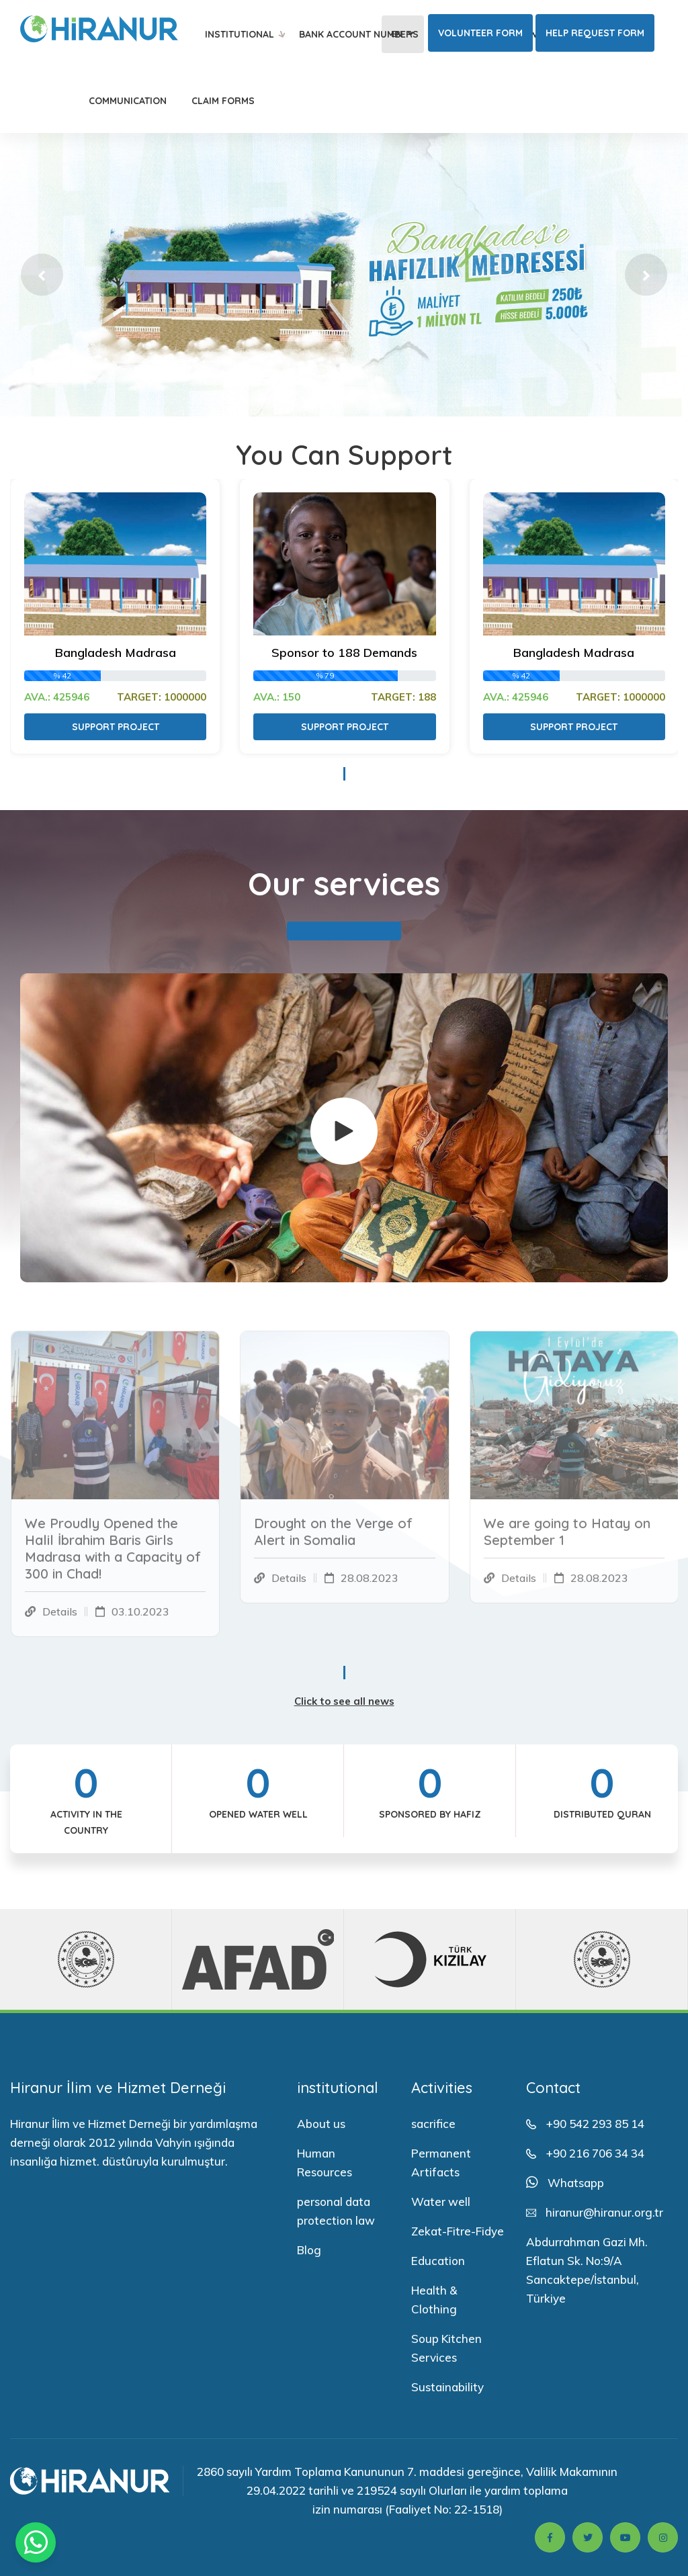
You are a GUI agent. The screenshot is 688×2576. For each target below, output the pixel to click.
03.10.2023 (140, 1620)
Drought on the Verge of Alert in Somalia (333, 1540)
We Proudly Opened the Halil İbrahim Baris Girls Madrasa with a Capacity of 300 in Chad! (113, 1557)
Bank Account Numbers (359, 34)
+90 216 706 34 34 (595, 2153)
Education (438, 2261)
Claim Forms (223, 101)
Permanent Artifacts (441, 2162)
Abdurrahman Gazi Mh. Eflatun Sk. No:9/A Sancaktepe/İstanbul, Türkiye (587, 2270)
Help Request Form (595, 33)
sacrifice (433, 2124)
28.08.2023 (369, 1586)
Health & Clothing (434, 2299)
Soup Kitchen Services (446, 2347)
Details (59, 1620)
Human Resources (324, 2162)
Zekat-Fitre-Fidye (457, 2231)
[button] (42, 275)
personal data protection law (336, 2210)
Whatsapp (576, 2183)
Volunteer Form (480, 33)
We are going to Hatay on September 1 (567, 1540)
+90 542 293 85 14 (595, 2124)
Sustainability (447, 2387)
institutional (239, 34)
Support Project (115, 727)
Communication (128, 101)
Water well (440, 2201)
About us (321, 2124)
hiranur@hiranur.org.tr (604, 2212)
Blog (309, 2250)
